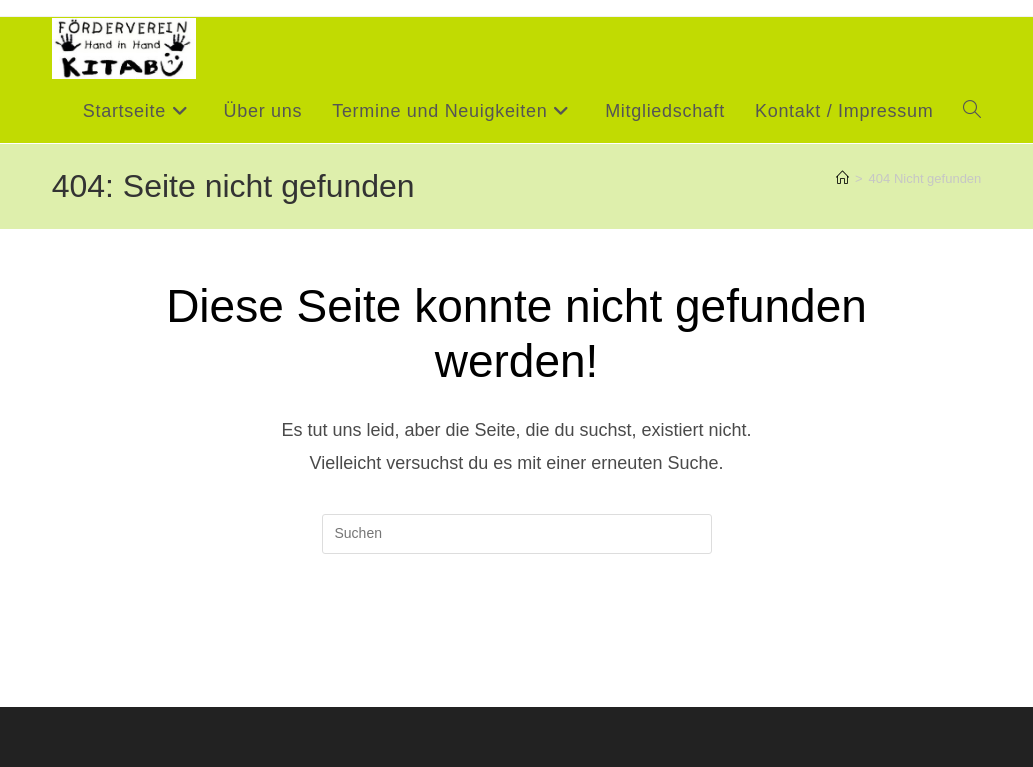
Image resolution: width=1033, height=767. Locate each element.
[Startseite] (842, 178)
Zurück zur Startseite (516, 635)
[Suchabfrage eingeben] (517, 534)
